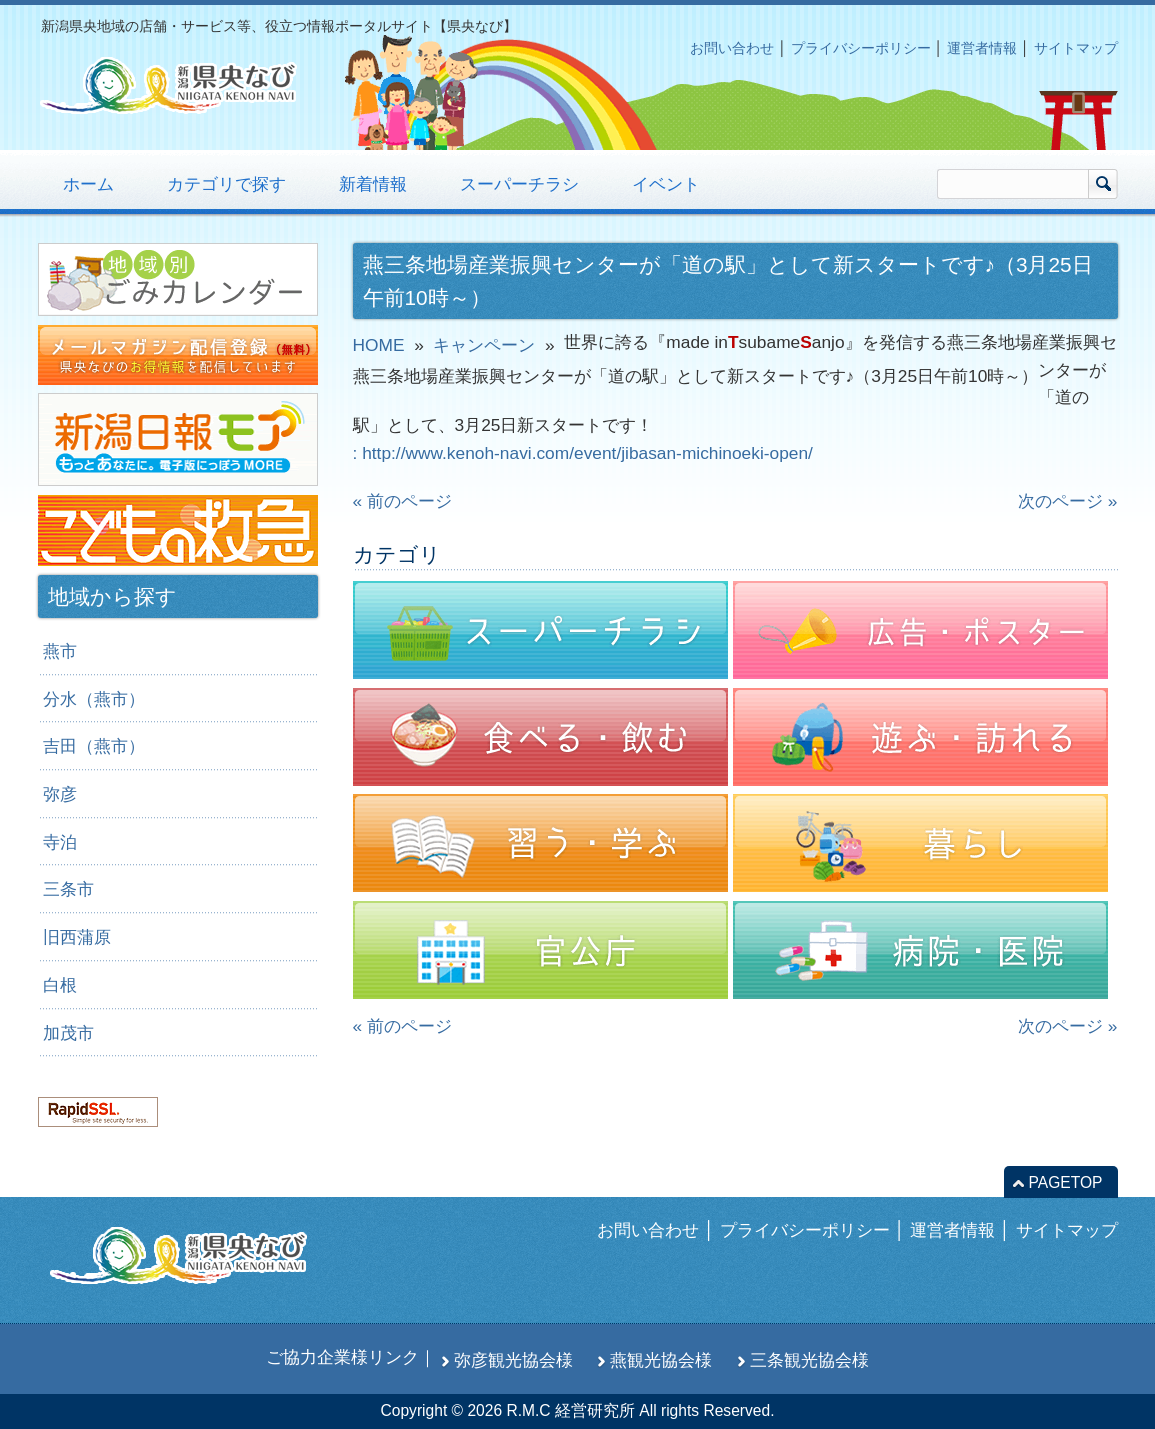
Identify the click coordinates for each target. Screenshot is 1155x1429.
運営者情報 (982, 48)
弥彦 (60, 794)
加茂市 (68, 1033)
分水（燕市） (94, 699)
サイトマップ (1076, 48)
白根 (60, 985)
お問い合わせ (732, 48)
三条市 (68, 889)
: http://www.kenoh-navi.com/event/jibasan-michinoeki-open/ (583, 453)
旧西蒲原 (77, 937)
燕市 (60, 651)
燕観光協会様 (661, 1360)
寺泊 (60, 842)
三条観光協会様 (809, 1360)
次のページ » (1067, 501)
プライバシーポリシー (861, 48)
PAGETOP (1066, 1182)
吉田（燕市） (94, 746)
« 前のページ (402, 501)
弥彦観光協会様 (513, 1360)
